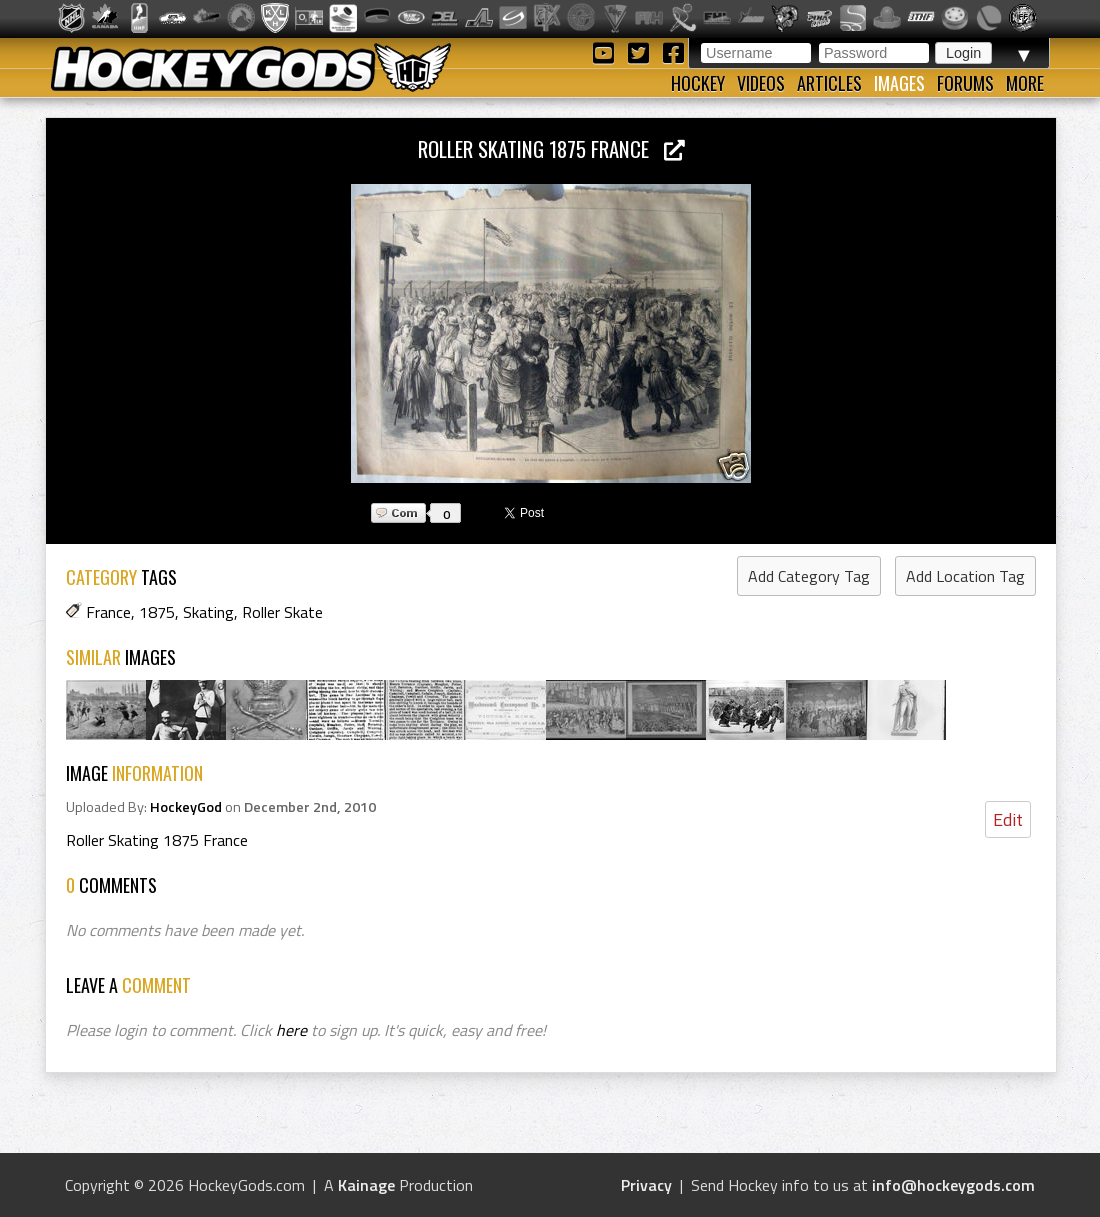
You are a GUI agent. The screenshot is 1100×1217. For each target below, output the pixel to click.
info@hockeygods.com (953, 1185)
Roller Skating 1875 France (551, 148)
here (291, 1030)
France (108, 612)
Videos (761, 83)
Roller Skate (282, 612)
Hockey (698, 83)
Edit (1008, 819)
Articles (829, 83)
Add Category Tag (809, 576)
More (1025, 83)
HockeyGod (186, 807)
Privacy (646, 1185)
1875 (157, 612)
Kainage (366, 1185)
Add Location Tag (965, 576)
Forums (965, 83)
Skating (208, 612)
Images (899, 83)
